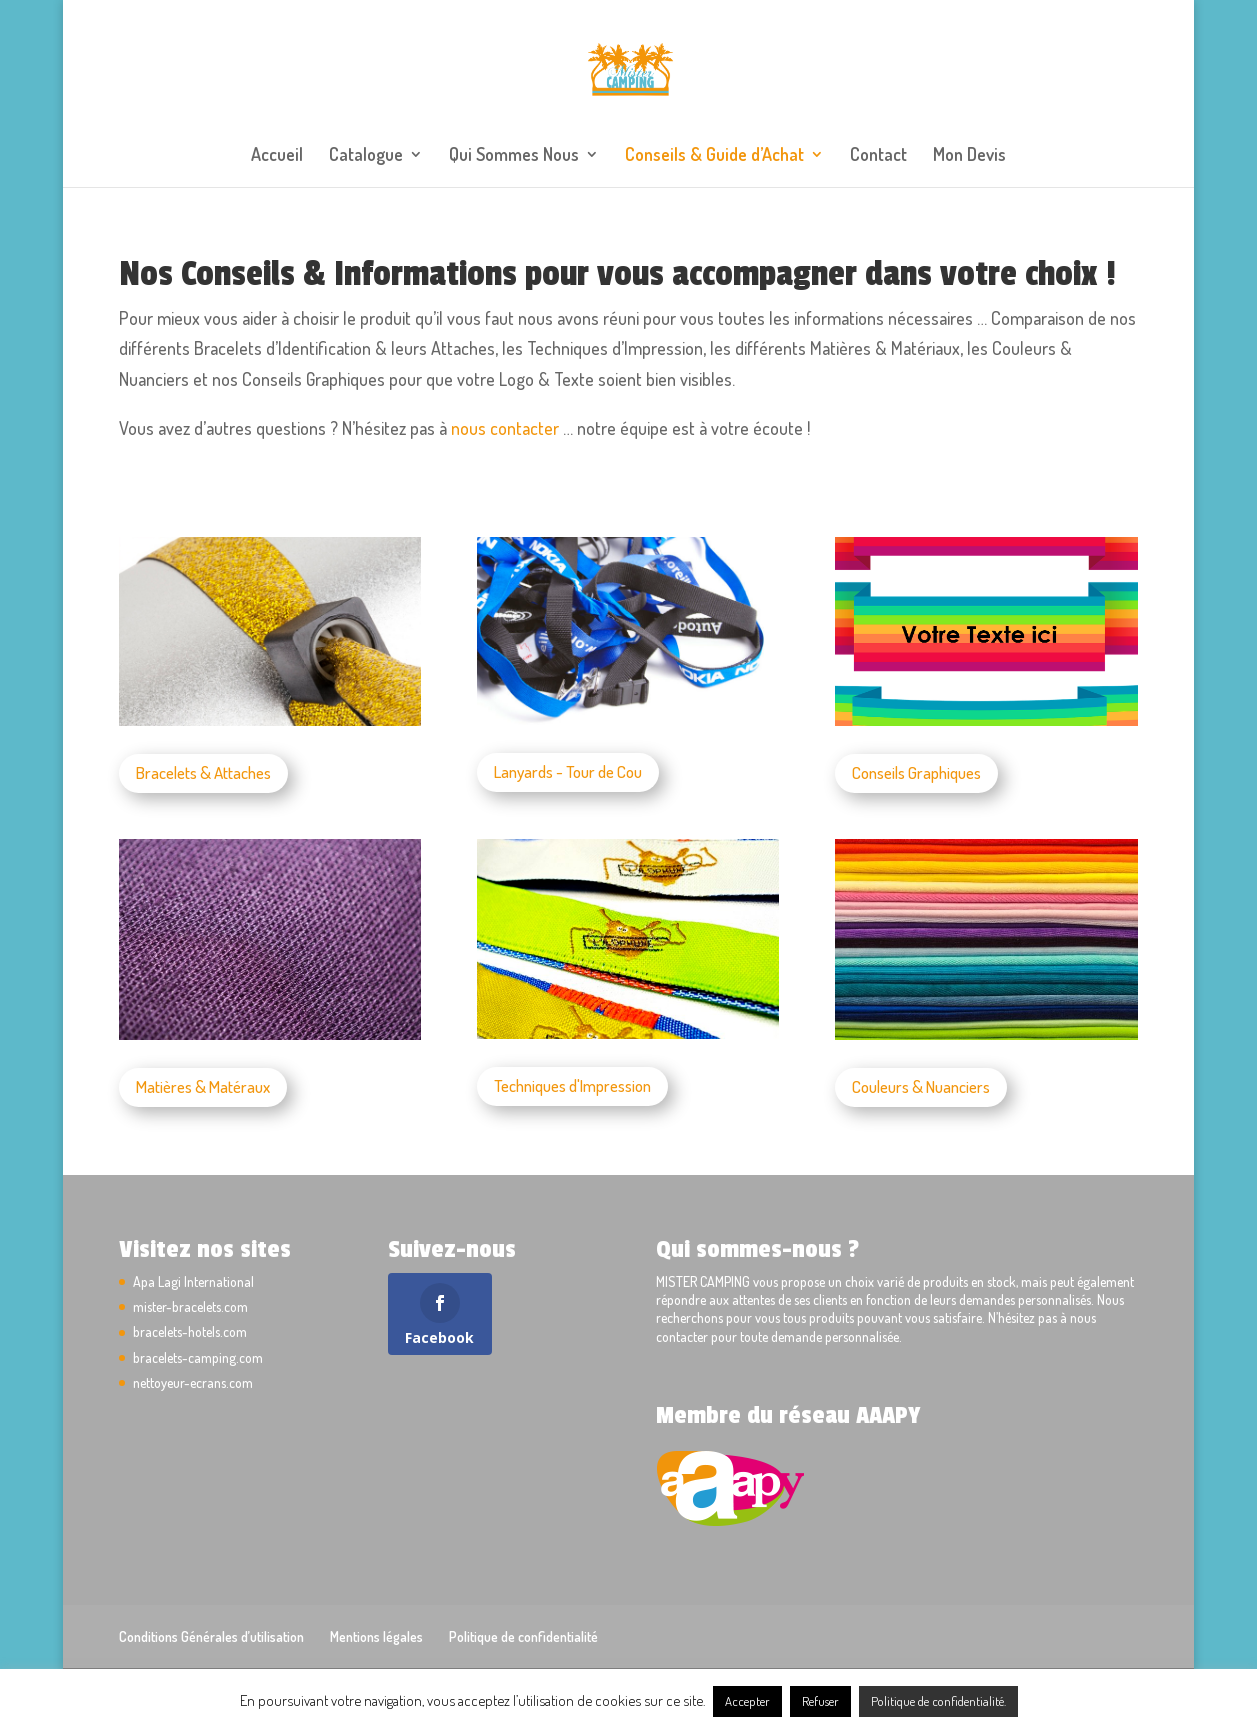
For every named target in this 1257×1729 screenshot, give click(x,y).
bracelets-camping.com (198, 1357)
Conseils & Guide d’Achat (714, 156)
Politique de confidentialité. (938, 1701)
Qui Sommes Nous (514, 156)
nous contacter (505, 428)
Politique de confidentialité (523, 1636)
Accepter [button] (747, 1701)
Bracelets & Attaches (203, 772)
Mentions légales (376, 1636)
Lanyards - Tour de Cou (568, 771)
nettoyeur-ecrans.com (193, 1382)
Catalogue (366, 156)
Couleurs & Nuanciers (921, 1086)
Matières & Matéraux (203, 1086)
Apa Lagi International (193, 1281)
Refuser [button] (820, 1701)
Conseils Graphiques (916, 772)
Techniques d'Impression (572, 1085)
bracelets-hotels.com (190, 1331)
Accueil (277, 156)
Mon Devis (969, 156)
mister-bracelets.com (190, 1306)
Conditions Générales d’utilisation (211, 1636)
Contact (878, 156)
